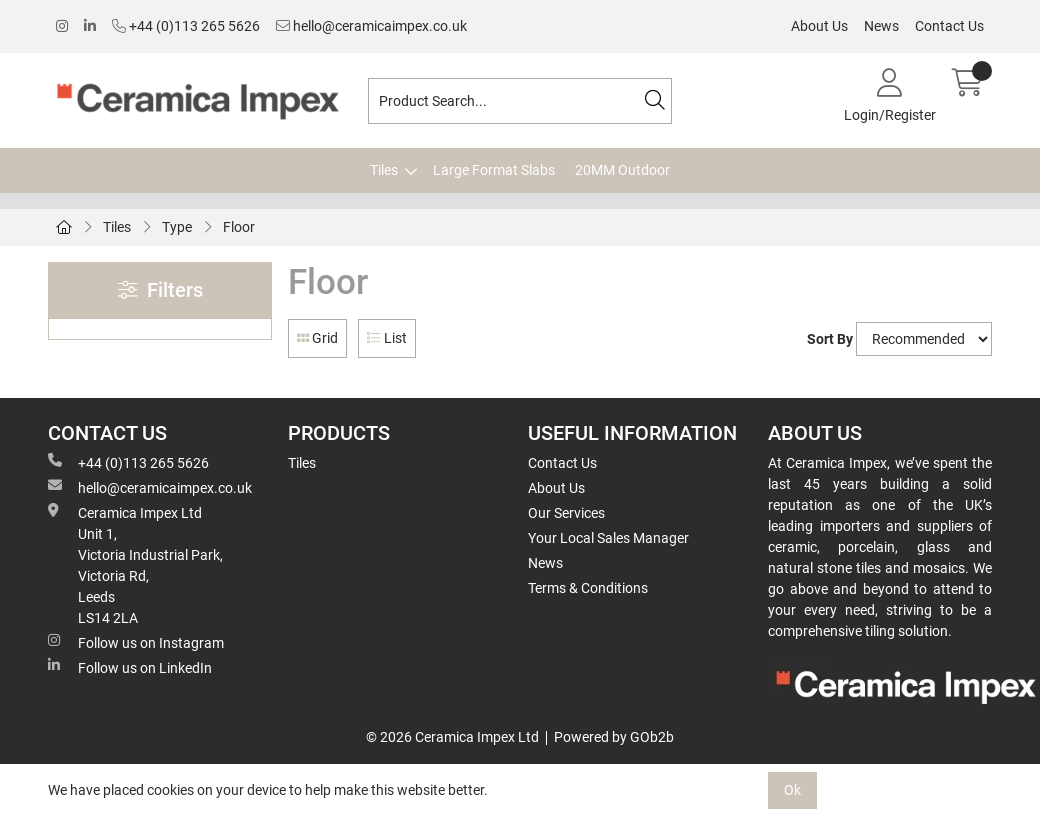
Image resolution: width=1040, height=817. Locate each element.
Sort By (830, 339)
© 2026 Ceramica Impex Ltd (452, 737)
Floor (239, 227)
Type (177, 227)
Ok (792, 790)
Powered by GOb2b (614, 737)
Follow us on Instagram (136, 642)
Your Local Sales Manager (608, 538)
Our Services (566, 513)
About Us (819, 26)
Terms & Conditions (588, 588)
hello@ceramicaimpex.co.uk (371, 26)
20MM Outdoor (622, 170)
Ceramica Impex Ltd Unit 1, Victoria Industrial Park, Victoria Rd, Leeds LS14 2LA (135, 564)
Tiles (384, 170)
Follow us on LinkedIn (130, 667)
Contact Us (949, 26)
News (881, 26)
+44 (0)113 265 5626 (186, 26)
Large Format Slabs (494, 170)
